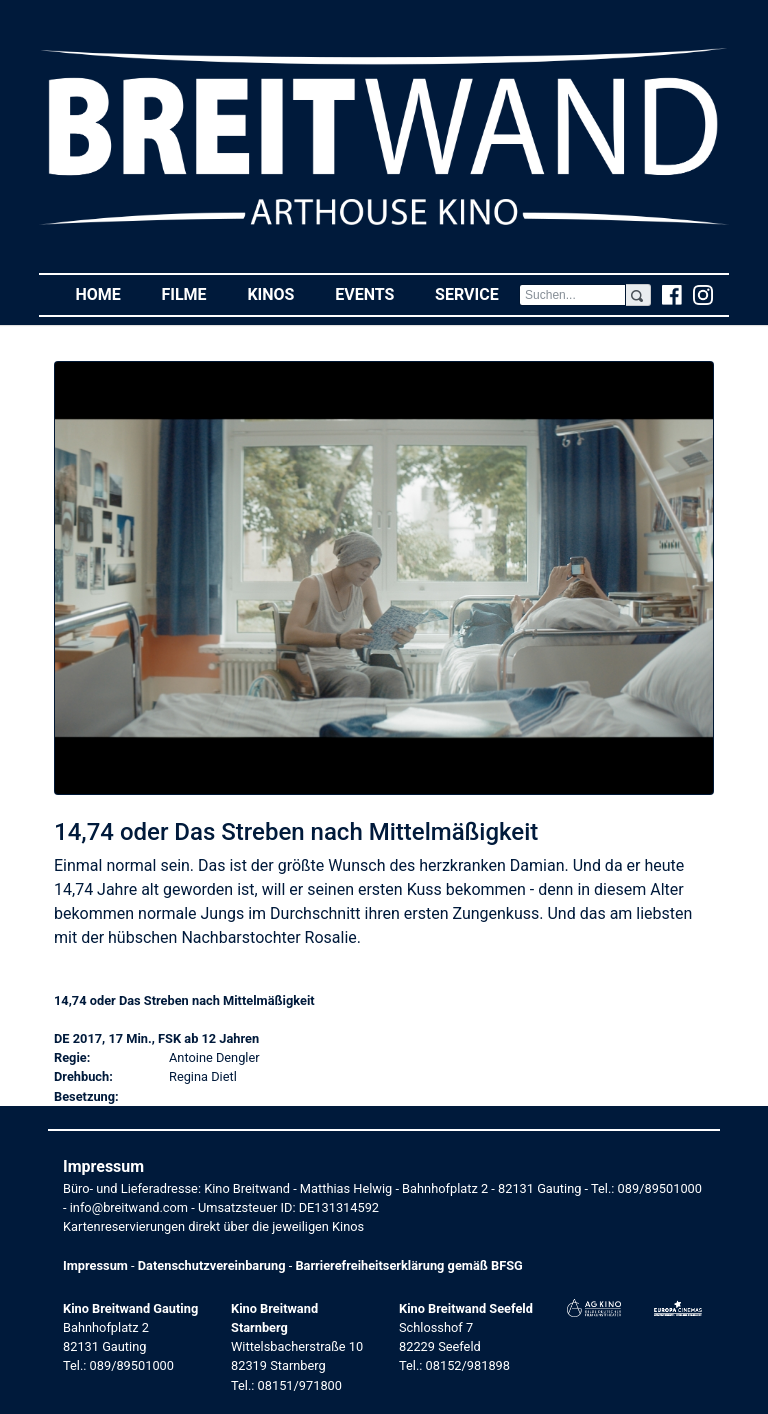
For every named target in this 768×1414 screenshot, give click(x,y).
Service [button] (477, 293)
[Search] (572, 295)
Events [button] (375, 293)
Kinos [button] (280, 293)
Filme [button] (194, 293)
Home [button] (108, 293)
